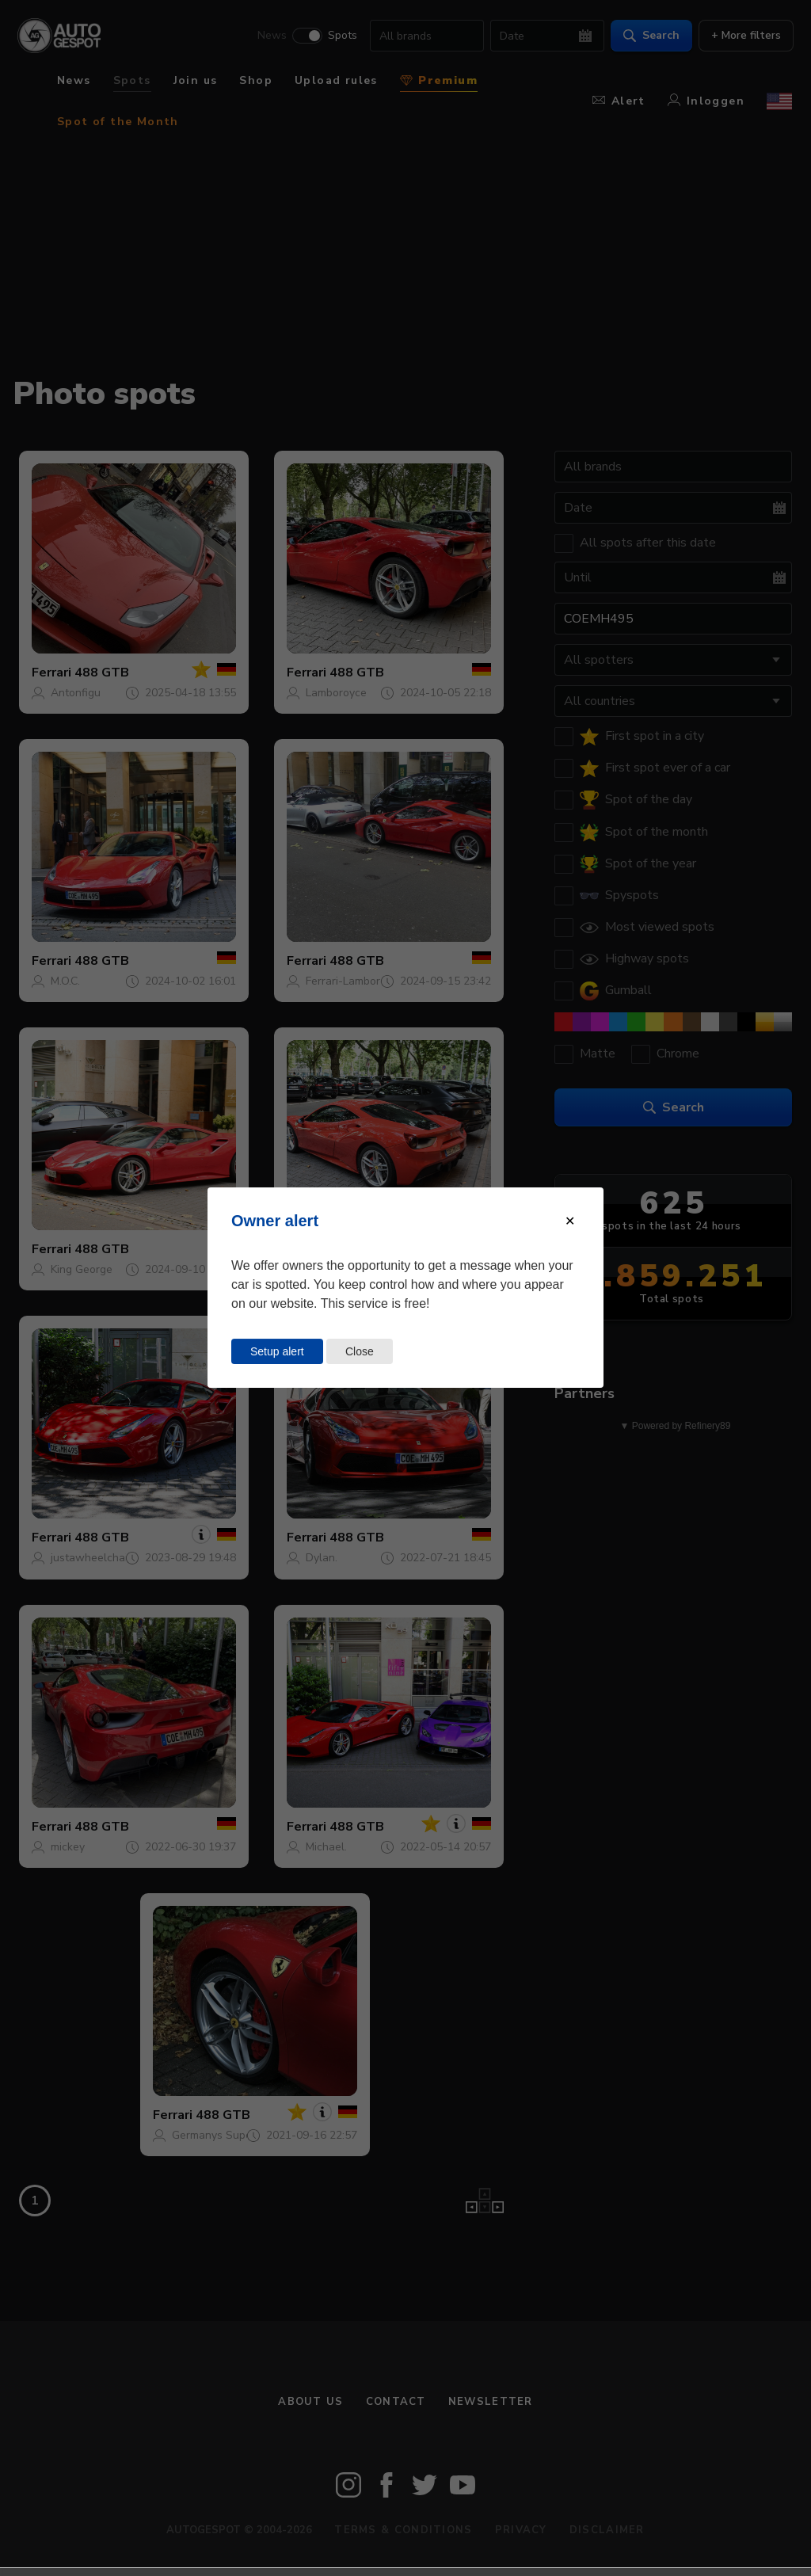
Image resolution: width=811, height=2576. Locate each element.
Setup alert (277, 1351)
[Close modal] (570, 1221)
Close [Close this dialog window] (359, 1351)
